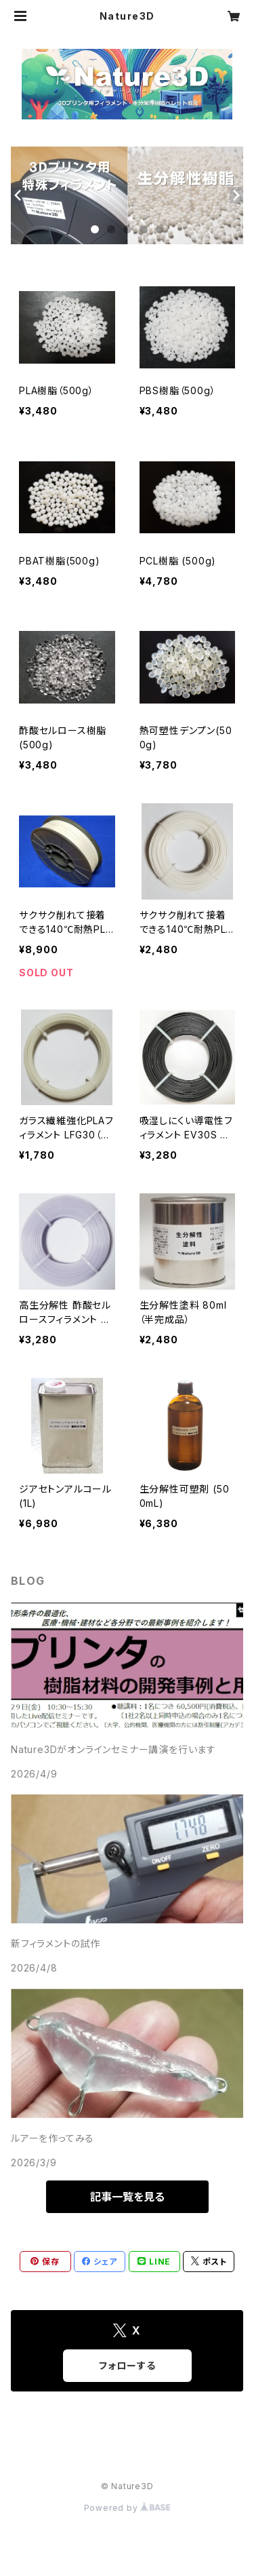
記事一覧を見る (127, 2197)
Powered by (127, 2508)
